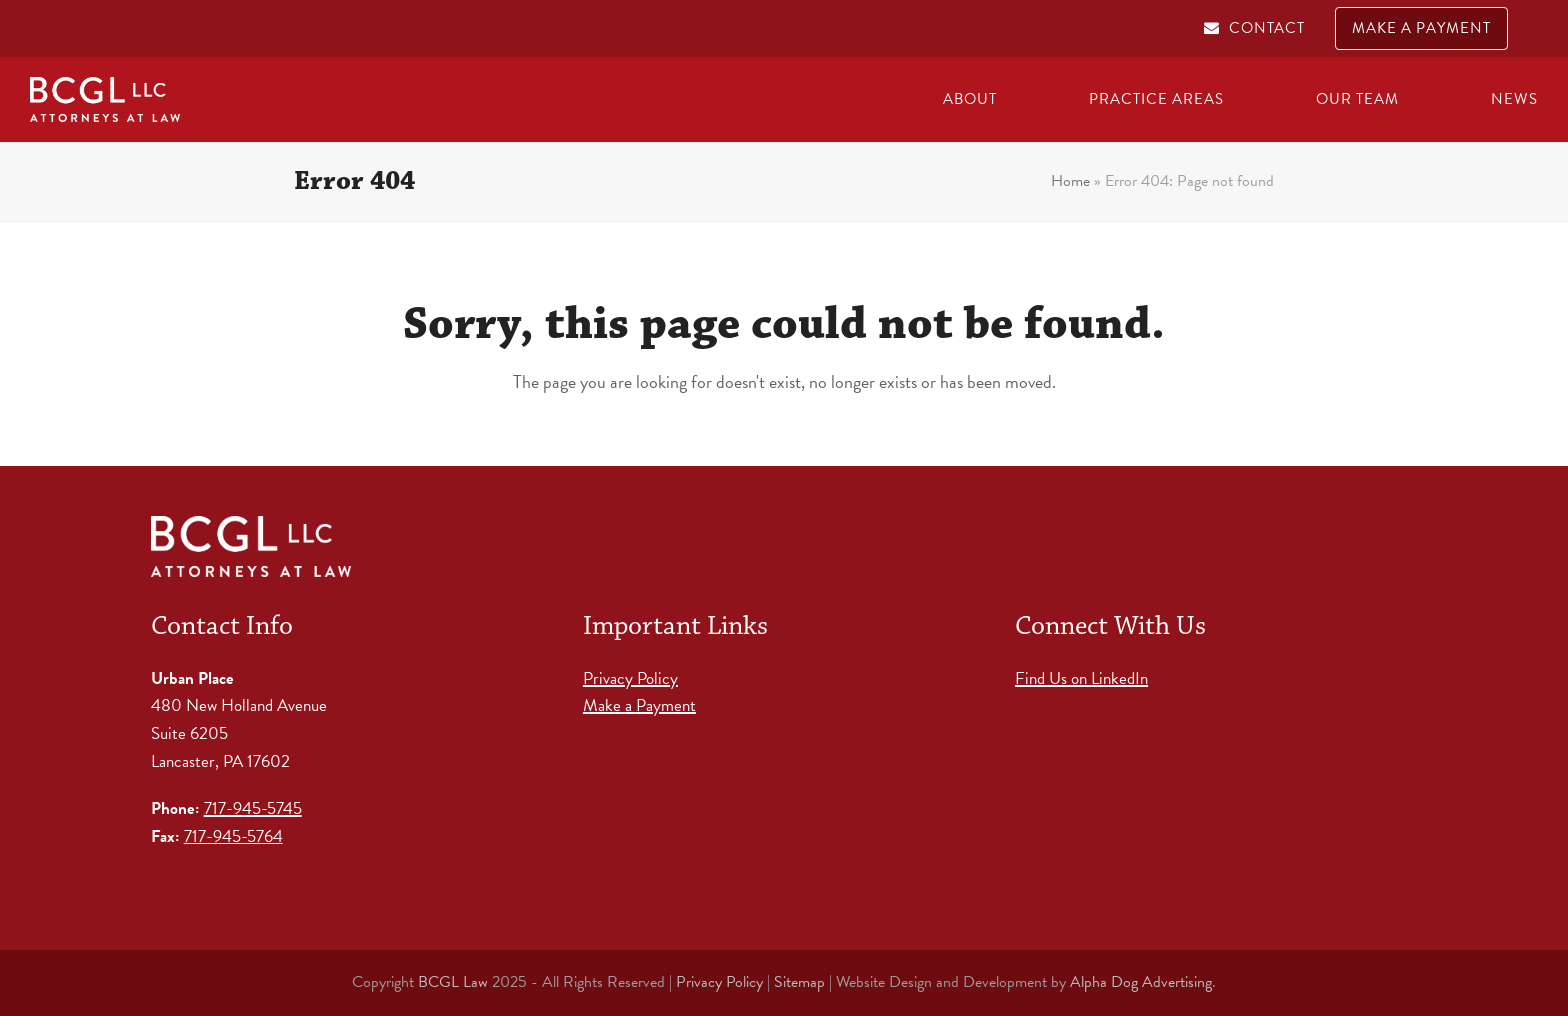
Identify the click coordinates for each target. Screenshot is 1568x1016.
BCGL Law (453, 982)
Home (1070, 181)
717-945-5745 (253, 808)
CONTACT (1267, 28)
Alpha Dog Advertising (1141, 982)
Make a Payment (639, 705)
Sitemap (799, 982)
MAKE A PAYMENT (1421, 28)
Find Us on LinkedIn (1081, 678)
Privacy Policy (630, 678)
